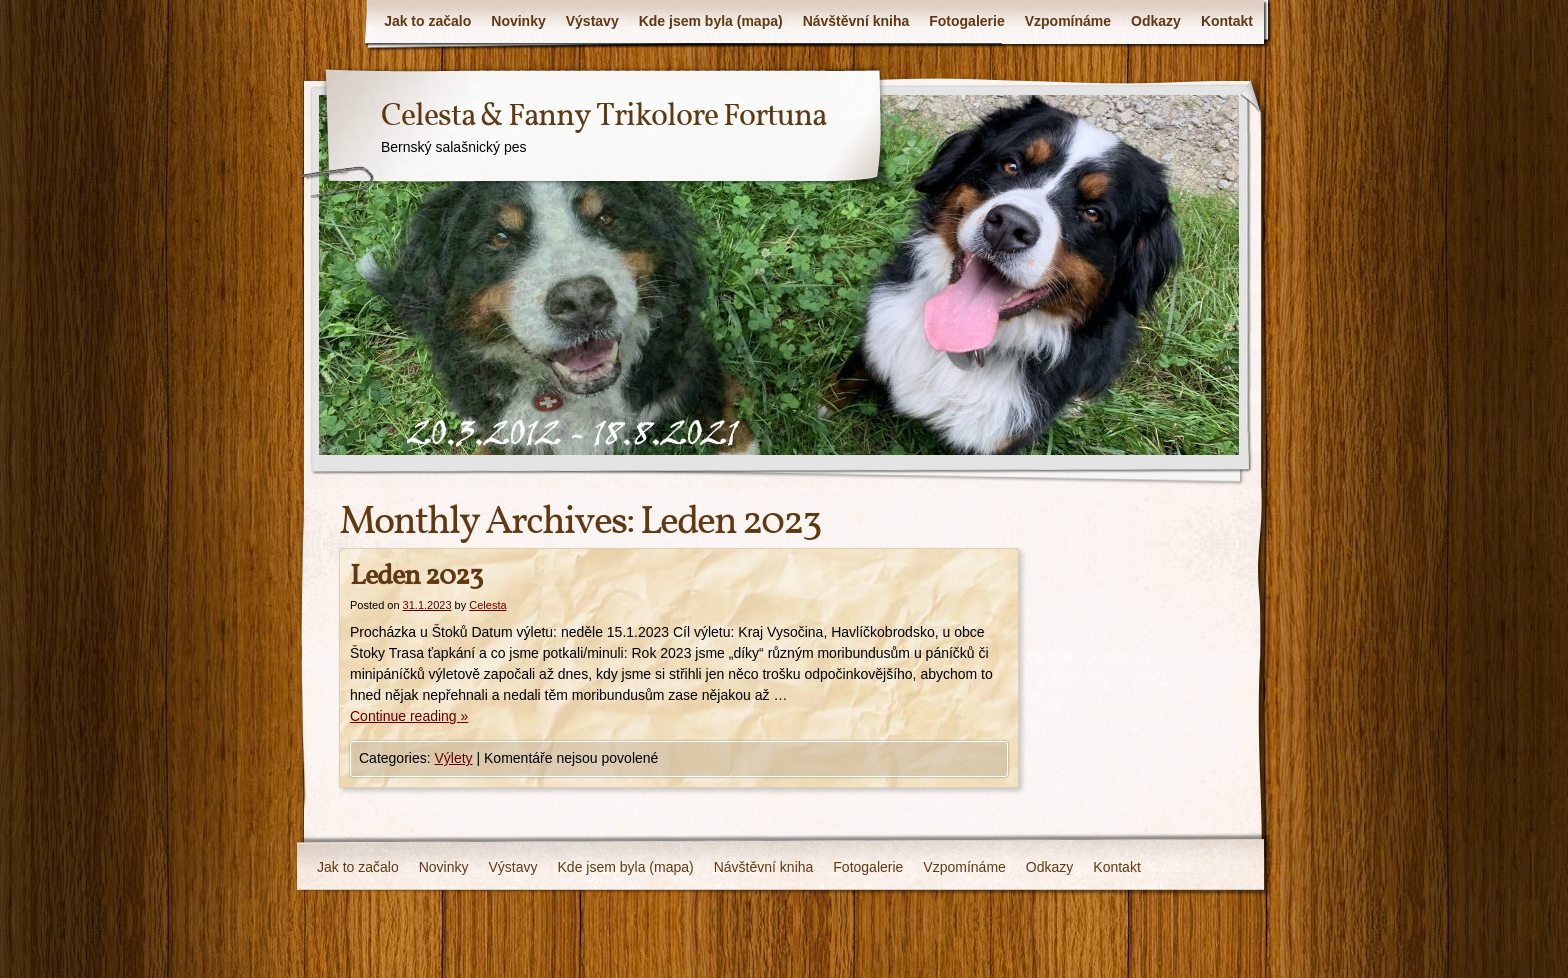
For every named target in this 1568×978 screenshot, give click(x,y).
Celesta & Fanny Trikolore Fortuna (603, 117)
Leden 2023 (416, 576)
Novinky (518, 21)
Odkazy (1156, 21)
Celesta (487, 605)
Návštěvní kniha (856, 21)
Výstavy (592, 21)
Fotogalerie (966, 21)
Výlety (453, 758)
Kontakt (1227, 21)
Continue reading (409, 716)
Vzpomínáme (1068, 21)
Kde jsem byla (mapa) (711, 21)
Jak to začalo (427, 21)
